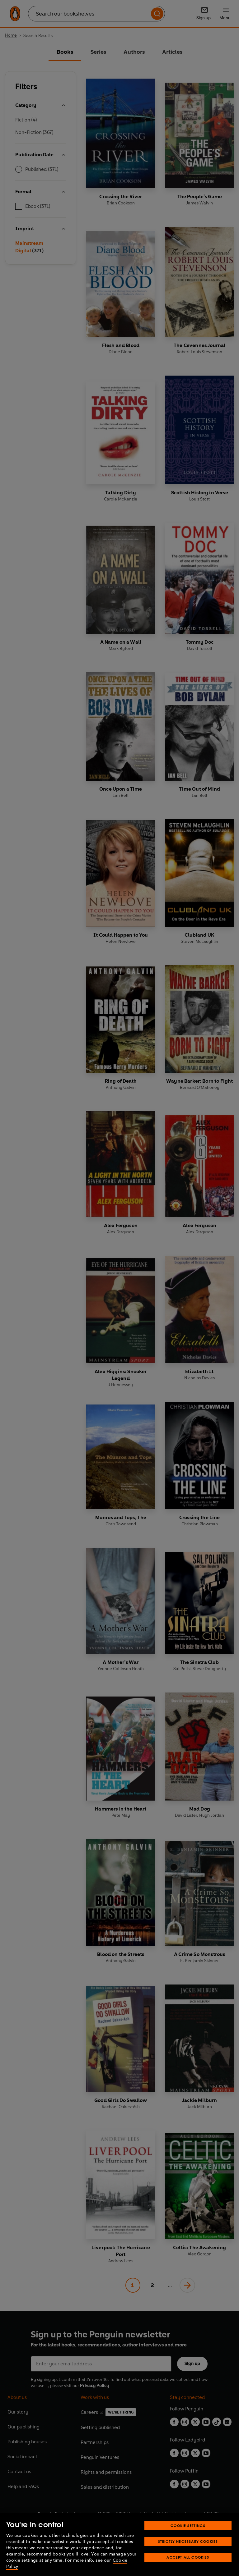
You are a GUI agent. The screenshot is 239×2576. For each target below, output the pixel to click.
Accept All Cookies (187, 2557)
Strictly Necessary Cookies (188, 2541)
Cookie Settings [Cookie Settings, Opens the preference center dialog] (188, 2525)
